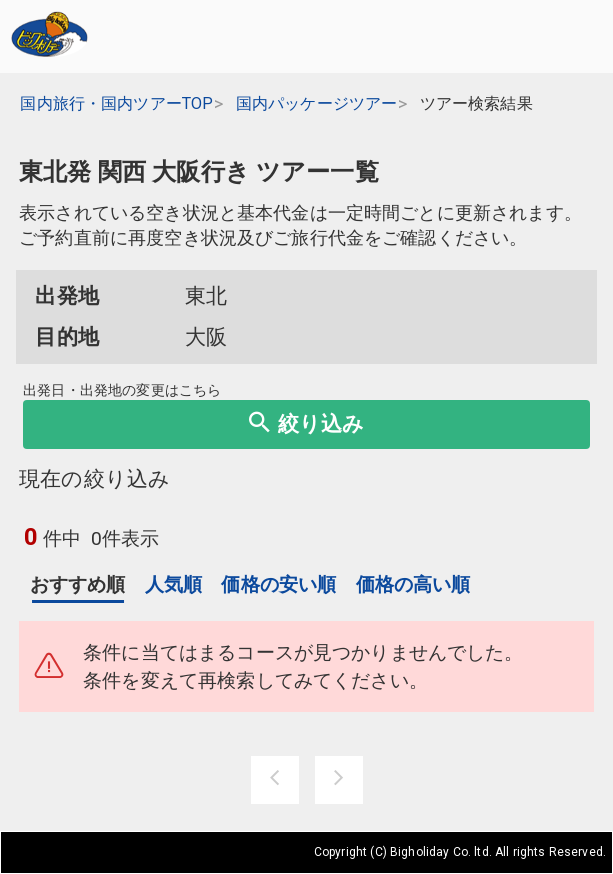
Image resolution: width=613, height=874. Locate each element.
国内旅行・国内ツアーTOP (116, 103)
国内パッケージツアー (317, 103)
